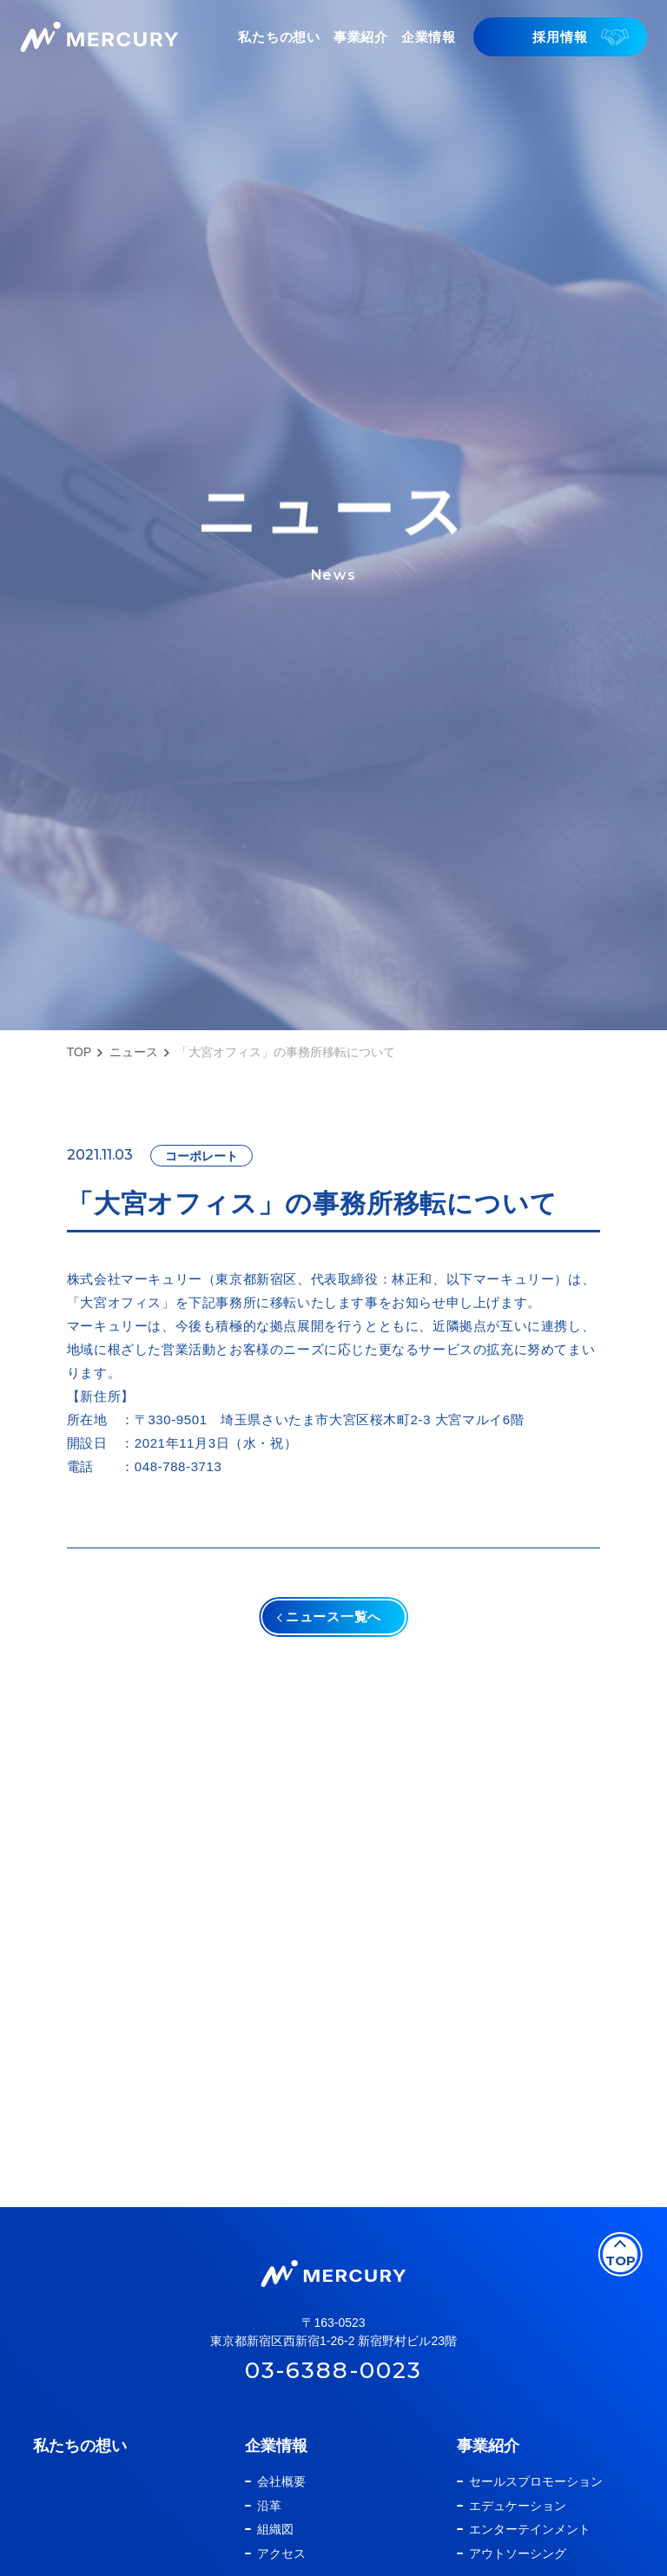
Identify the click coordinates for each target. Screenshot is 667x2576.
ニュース (133, 1052)
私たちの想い (80, 2464)
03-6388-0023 (333, 2388)
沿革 (269, 2524)
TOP (79, 1052)
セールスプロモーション (536, 2500)
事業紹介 (488, 2464)
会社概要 (281, 2500)
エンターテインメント (530, 2548)
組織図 (275, 2548)
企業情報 (276, 2464)
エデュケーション (517, 2524)
